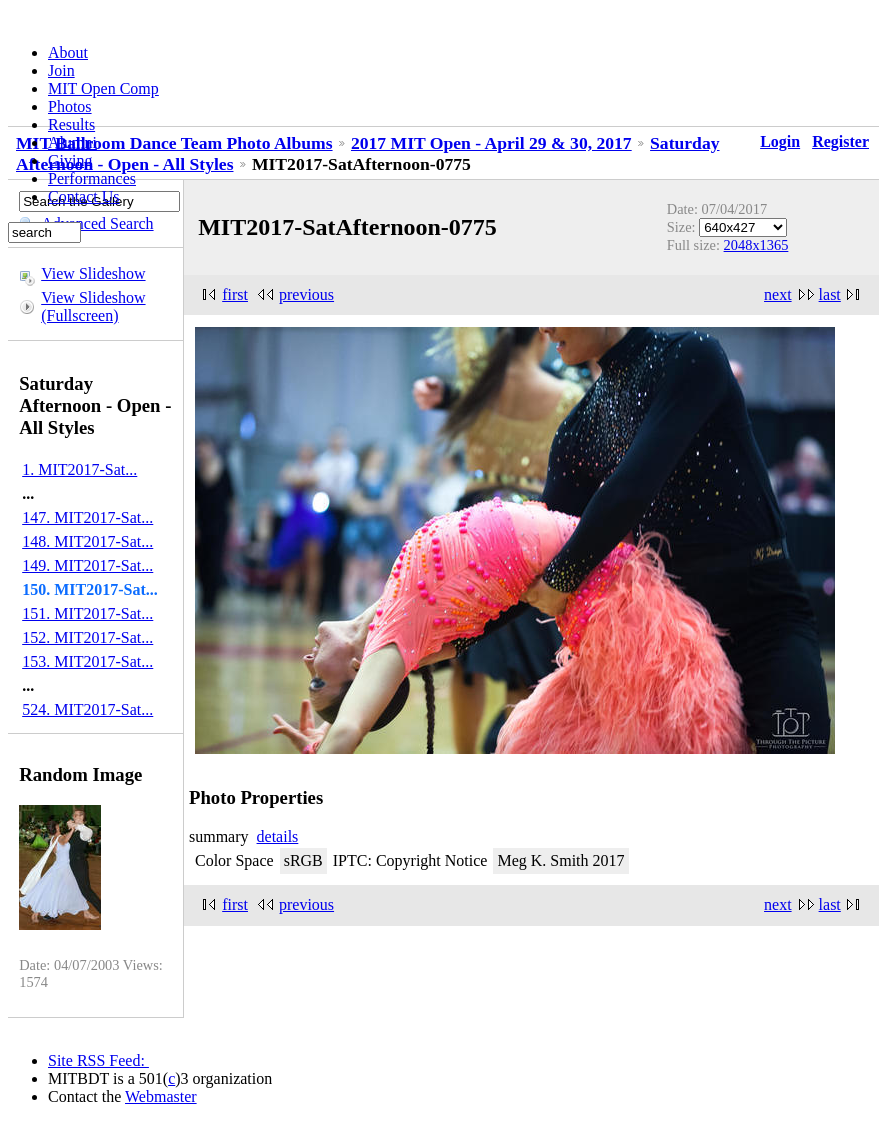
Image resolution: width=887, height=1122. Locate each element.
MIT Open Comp (103, 88)
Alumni (72, 142)
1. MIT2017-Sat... (79, 469)
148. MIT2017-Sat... (87, 541)
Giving (70, 160)
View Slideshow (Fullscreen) (93, 306)
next (778, 294)
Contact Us (84, 196)
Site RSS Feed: (98, 1060)
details (278, 836)
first (235, 294)
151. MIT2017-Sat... (87, 613)
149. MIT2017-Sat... (87, 565)
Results (71, 124)
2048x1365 (756, 245)
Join (61, 70)
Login (780, 141)
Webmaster (161, 1096)
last (830, 294)
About (68, 52)
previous (306, 294)
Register (840, 141)
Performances (92, 178)
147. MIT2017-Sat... (87, 517)
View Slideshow (93, 273)
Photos (70, 106)
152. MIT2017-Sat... (87, 637)
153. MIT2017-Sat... (87, 661)
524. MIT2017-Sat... (87, 709)
